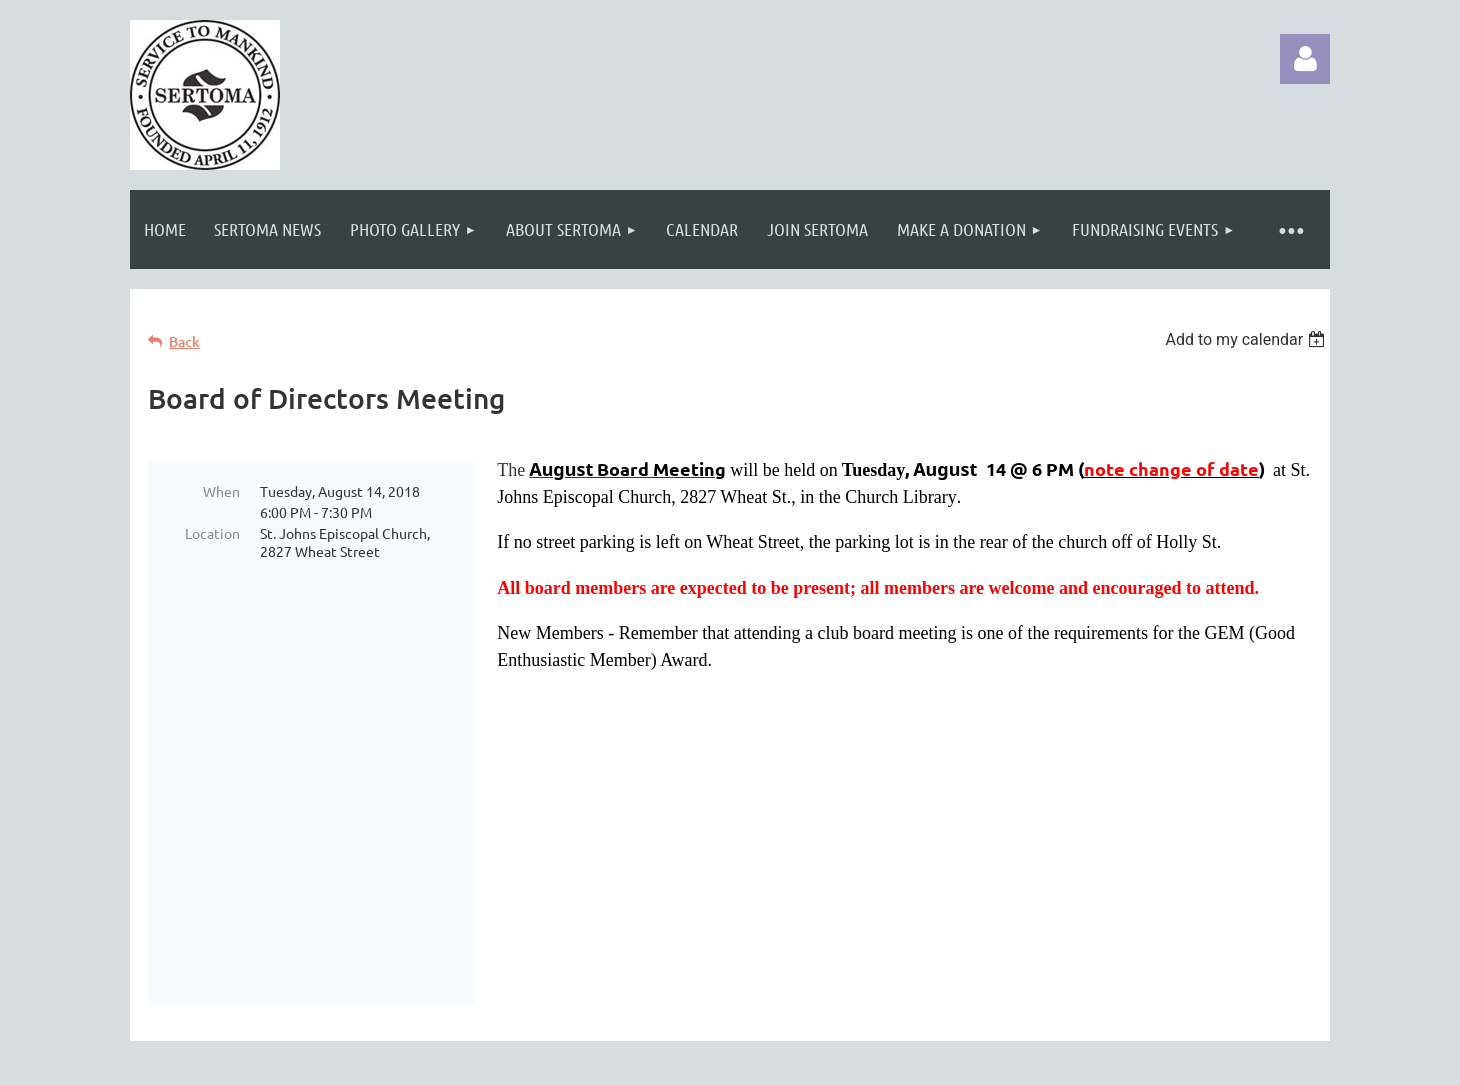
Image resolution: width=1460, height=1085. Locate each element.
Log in (1305, 59)
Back (184, 341)
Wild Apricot (1091, 1070)
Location (212, 533)
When (221, 491)
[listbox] (1247, 339)
